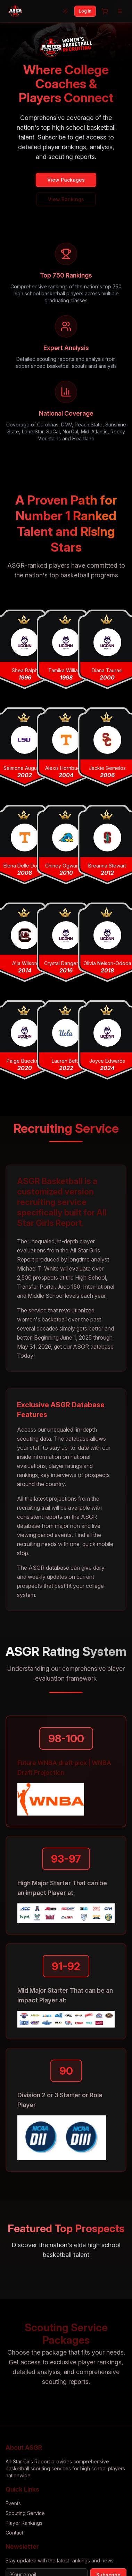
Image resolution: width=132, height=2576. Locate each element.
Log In (85, 11)
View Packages (66, 180)
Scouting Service (25, 2513)
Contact (14, 2533)
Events (13, 2503)
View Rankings (66, 199)
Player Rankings (24, 2523)
